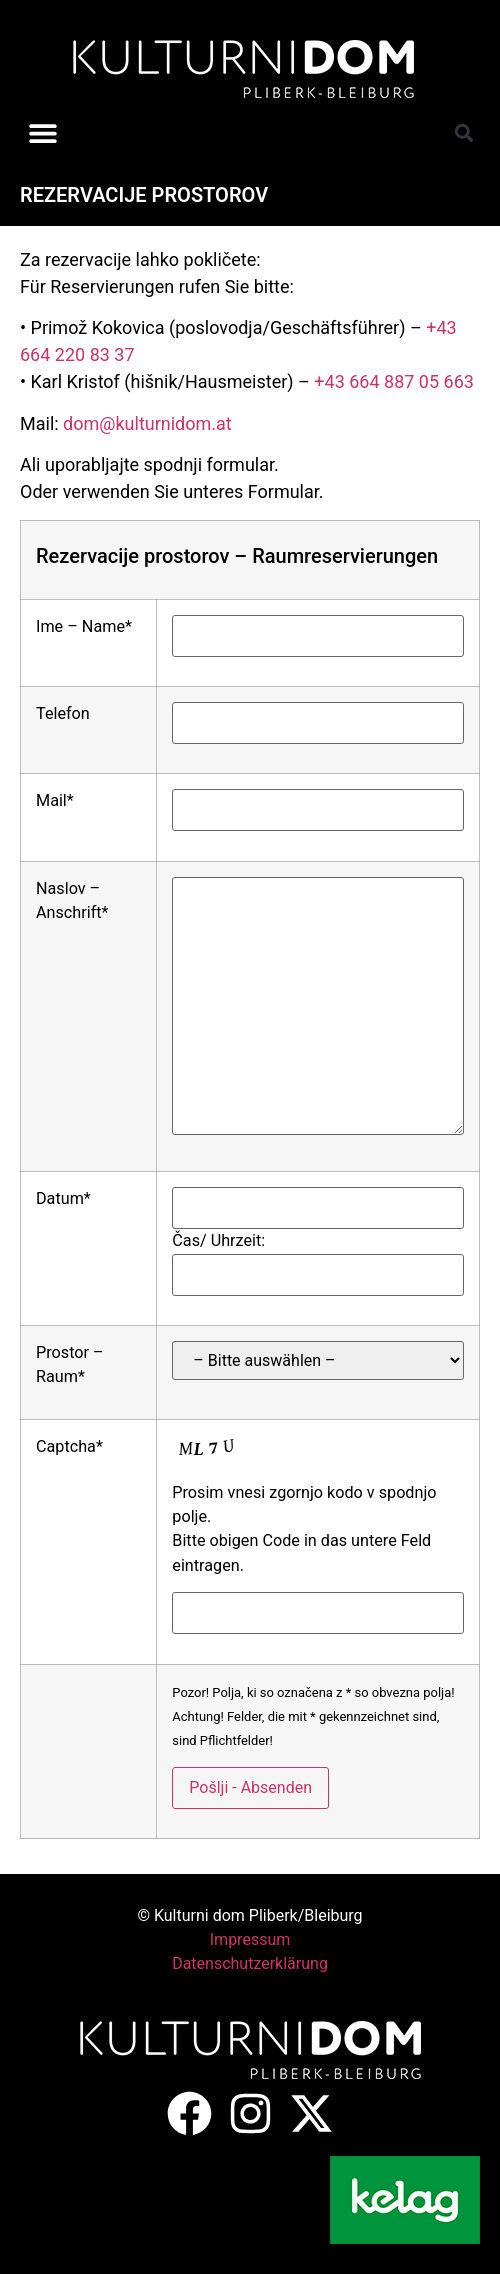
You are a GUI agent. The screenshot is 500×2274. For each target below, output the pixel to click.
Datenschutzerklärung (250, 1963)
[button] (42, 132)
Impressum (250, 1939)
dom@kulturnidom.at (147, 423)
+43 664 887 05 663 (394, 381)
